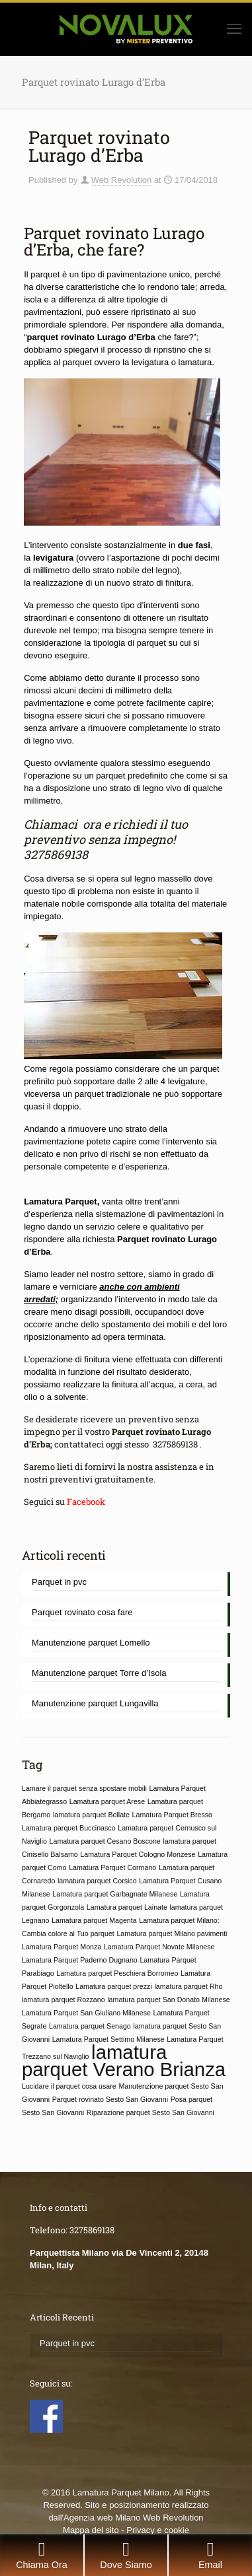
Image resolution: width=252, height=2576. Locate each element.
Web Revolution (121, 180)
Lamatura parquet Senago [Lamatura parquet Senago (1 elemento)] (90, 2026)
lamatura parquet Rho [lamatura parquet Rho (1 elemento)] (188, 1986)
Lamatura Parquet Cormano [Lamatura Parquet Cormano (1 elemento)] (112, 1867)
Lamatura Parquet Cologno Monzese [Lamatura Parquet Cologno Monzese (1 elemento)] (137, 1854)
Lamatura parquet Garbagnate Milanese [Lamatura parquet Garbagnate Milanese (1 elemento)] (114, 1894)
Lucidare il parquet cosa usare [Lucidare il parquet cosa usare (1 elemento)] (69, 2086)
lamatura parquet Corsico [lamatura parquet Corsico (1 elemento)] (97, 1881)
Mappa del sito (91, 2530)
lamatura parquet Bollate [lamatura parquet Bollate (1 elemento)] (91, 1815)
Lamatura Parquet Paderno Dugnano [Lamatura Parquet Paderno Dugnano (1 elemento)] (80, 1960)
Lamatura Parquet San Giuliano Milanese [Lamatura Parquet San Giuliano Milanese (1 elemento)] (86, 2013)
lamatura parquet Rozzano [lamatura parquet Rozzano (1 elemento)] (63, 1999)
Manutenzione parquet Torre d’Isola (99, 1673)
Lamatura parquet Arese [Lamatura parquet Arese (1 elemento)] (107, 1801)
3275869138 (56, 854)
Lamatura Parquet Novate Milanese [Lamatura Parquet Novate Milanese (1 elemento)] (159, 1947)
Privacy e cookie (157, 2530)
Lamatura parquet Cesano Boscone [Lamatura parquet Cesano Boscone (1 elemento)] (105, 1841)
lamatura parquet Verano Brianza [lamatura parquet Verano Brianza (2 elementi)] (124, 2060)
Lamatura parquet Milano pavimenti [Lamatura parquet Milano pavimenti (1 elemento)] (171, 1933)
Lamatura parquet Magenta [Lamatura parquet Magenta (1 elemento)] (94, 1920)
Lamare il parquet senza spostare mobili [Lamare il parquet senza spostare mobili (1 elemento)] (84, 1788)
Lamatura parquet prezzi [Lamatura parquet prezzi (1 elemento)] (113, 1986)
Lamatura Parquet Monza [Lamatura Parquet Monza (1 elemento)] (61, 1947)
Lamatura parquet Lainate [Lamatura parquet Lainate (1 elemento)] (127, 1907)
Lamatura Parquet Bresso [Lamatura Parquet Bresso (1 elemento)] (172, 1815)
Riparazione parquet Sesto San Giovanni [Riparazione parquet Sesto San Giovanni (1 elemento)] (150, 2112)
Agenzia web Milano (101, 2518)
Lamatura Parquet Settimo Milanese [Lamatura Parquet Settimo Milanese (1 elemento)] (108, 2039)
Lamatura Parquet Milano (121, 2492)
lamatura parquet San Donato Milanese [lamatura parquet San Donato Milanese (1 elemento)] (168, 1999)
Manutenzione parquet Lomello (91, 1643)
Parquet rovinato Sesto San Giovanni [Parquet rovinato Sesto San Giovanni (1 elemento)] (110, 2099)
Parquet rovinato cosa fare (82, 1612)
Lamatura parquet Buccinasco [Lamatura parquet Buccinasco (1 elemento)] (69, 1828)
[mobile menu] (234, 29)
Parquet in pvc (59, 1582)
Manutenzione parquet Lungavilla (95, 1703)
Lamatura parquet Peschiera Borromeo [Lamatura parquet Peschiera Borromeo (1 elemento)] (117, 1973)
